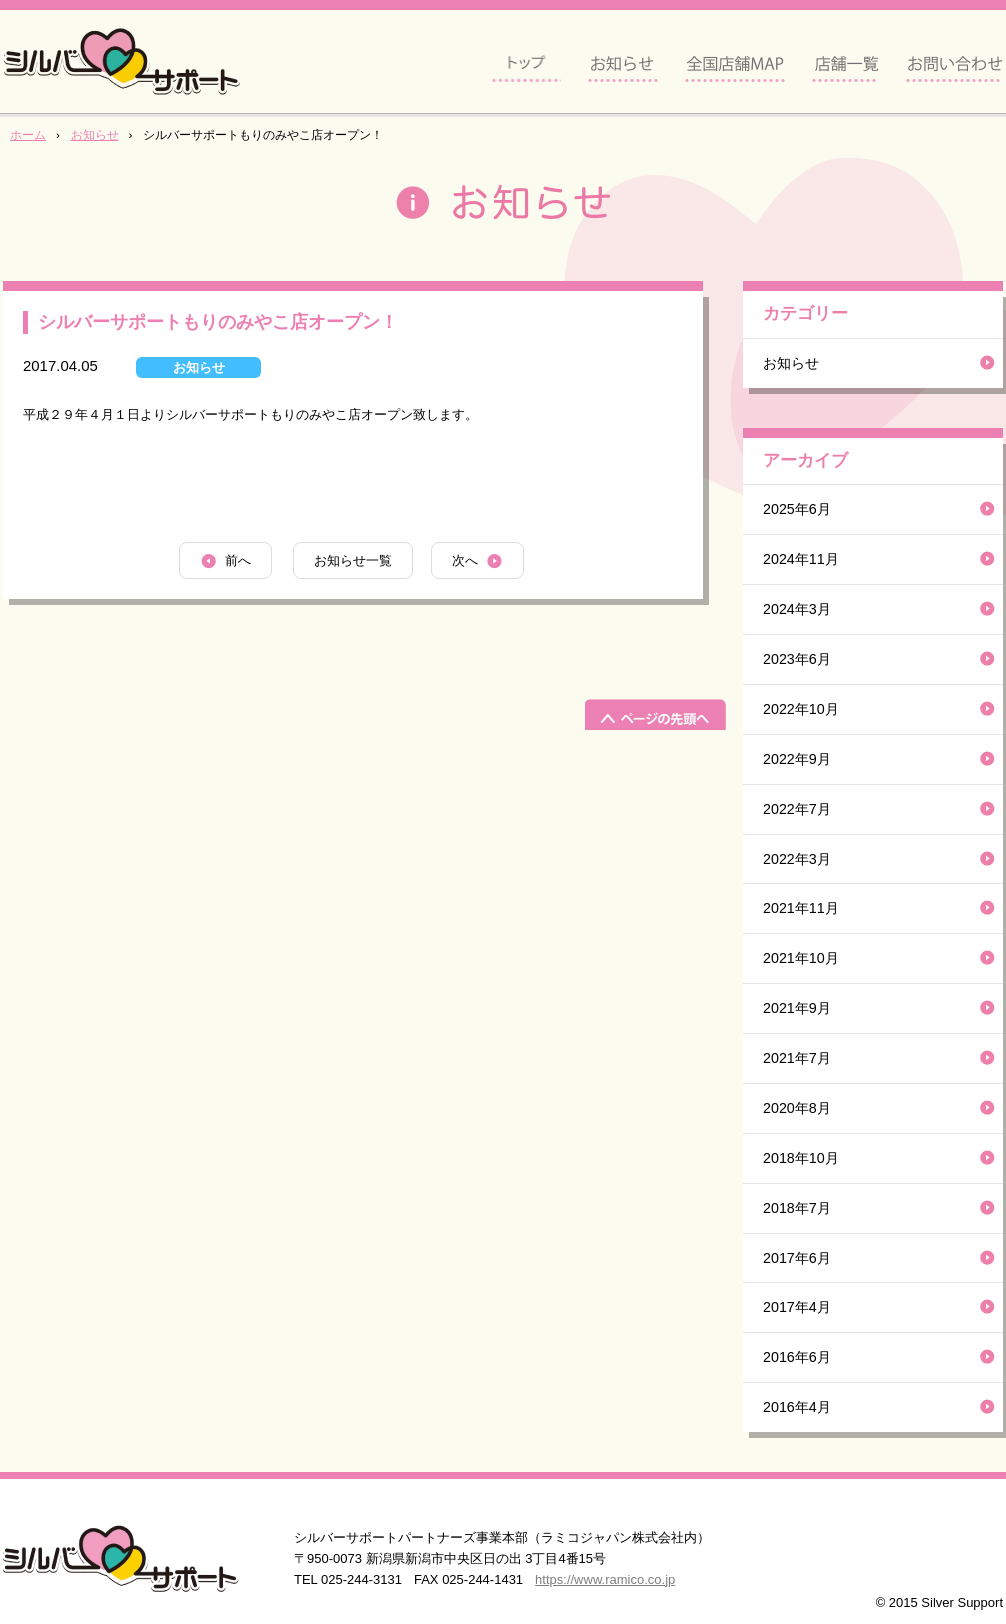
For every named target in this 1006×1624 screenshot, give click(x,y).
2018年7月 (797, 1208)
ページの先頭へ (655, 714)
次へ (465, 560)
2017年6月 (797, 1258)
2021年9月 (797, 1008)
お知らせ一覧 (353, 560)
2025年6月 (797, 509)
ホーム (28, 134)
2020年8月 (797, 1108)
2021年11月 (801, 908)
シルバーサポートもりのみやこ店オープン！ (218, 322)
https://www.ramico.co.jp (605, 1579)
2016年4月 (797, 1407)
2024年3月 (797, 609)
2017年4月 (797, 1307)
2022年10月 (801, 709)
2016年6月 (797, 1357)
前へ (238, 560)
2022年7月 (797, 809)
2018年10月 (801, 1158)
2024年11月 (801, 559)
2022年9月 (797, 759)
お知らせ (95, 134)
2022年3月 (797, 859)
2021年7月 (797, 1058)
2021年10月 (801, 958)
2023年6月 (797, 659)
